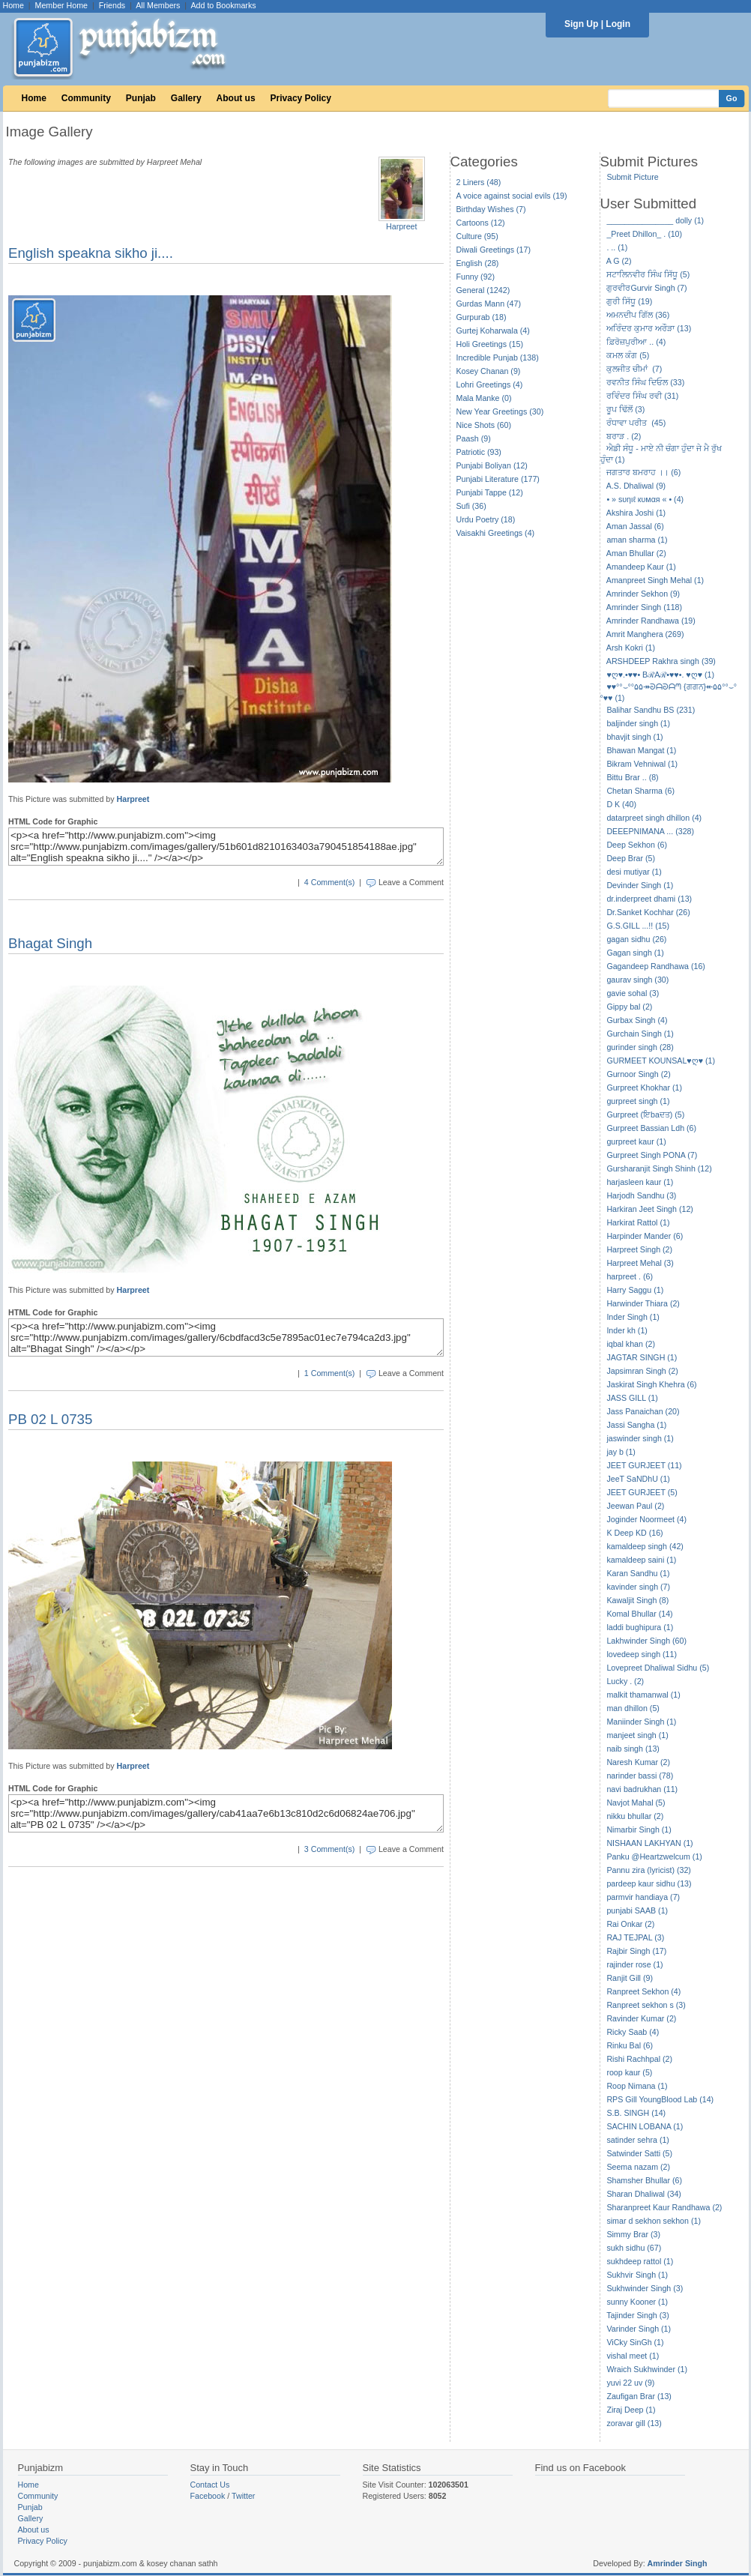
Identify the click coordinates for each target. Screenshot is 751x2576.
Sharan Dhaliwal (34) (643, 2193)
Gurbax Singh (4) (636, 1020)
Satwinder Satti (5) (639, 2153)
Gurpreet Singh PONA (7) (651, 1154)
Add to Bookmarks (223, 5)
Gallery (186, 98)
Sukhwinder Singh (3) (644, 2288)
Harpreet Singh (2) (639, 1249)
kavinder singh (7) (638, 1586)
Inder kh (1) (627, 1330)
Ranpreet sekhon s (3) (645, 2004)
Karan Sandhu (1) (637, 1573)
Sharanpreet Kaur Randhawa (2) (664, 2207)
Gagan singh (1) (634, 952)
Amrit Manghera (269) (645, 634)
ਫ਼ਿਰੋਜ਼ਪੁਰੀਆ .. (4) (636, 341)
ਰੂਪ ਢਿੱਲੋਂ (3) (625, 409)
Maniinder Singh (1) (641, 1721)
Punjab (141, 98)
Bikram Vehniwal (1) (642, 763)
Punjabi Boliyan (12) (492, 465)
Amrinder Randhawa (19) (651, 620)
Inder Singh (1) (633, 1316)
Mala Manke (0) (484, 397)
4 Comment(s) (329, 882)
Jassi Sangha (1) (636, 1424)
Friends (112, 5)
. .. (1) (616, 247)
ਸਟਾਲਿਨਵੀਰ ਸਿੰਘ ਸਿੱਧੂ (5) (648, 274)
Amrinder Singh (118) (644, 607)
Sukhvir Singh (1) (637, 2274)
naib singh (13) (633, 1748)
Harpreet (401, 226)
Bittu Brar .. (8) (632, 777)
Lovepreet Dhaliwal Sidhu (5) (657, 1667)
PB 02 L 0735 (50, 1419)
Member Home (61, 5)
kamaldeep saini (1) (641, 1559)
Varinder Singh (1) (638, 2328)
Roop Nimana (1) (636, 2085)
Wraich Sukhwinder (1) (646, 2369)
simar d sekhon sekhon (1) (653, 2220)
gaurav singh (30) (637, 979)
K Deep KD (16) (634, 1532)
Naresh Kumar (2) (638, 1762)
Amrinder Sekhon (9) (643, 593)
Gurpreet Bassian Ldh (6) (651, 1127)
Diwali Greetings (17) (493, 249)
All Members (158, 5)
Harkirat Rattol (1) (637, 1222)
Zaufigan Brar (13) (638, 2396)
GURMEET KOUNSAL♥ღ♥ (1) (660, 1060)
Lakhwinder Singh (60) (646, 1640)
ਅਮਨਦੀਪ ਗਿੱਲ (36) (637, 314)
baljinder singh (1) (638, 723)
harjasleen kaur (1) (639, 1181)
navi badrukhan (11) (642, 1789)
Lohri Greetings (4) (489, 384)
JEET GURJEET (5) (641, 1492)
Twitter (243, 2495)
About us (236, 98)
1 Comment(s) (329, 1373)
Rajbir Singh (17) (636, 1950)
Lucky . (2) (625, 1681)
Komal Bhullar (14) (639, 1613)
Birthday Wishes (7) (491, 209)
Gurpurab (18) (481, 317)
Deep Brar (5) (630, 858)
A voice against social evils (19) (511, 195)
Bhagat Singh (50, 943)
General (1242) (483, 290)
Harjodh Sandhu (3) (641, 1195)
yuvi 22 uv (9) (630, 2382)
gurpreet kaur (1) (636, 1141)
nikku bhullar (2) (634, 1816)
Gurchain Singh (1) (639, 1033)
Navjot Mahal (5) (635, 1802)
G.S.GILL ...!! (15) (637, 925)
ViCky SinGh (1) (634, 2342)
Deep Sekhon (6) (636, 844)
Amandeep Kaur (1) (641, 566)
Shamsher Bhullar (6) (644, 2180)
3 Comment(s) (329, 1848)
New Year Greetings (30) (500, 411)
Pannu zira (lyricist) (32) (648, 1869)
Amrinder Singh (678, 2563)
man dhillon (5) (632, 1708)
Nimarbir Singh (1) (638, 1829)
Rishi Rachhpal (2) (639, 2058)
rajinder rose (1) (634, 1964)
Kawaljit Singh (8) (637, 1600)
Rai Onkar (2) (630, 1923)
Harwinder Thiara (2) (643, 1303)
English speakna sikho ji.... (90, 253)
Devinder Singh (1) (639, 885)
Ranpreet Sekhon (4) (643, 1991)
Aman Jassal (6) (635, 526)
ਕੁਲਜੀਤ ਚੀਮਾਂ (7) (634, 368)
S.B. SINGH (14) (636, 2112)
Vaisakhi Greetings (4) (495, 532)
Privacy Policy (301, 98)
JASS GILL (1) (631, 1397)
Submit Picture (632, 176)
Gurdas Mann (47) (488, 303)
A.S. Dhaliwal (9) (636, 485)
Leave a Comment (411, 882)
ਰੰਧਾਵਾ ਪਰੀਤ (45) (636, 422)
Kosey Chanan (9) (488, 371)
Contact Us (210, 2484)
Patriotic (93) (478, 451)
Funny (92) (475, 276)
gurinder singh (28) (639, 1047)
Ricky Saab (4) (632, 2031)
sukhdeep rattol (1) (639, 2261)
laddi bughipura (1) (639, 1627)
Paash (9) (473, 438)
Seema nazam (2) (638, 2166)
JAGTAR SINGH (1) (641, 1357)
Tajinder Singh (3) (637, 2315)
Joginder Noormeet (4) (646, 1519)
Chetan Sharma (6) (640, 790)
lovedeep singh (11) (641, 1654)
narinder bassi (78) (639, 1775)
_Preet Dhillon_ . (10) (644, 233)
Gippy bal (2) (629, 1006)
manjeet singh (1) (637, 1735)
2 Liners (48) (478, 182)
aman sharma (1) (636, 539)
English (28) (477, 263)
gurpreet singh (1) (637, 1101)
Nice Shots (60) (483, 424)
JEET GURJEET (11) (643, 1465)
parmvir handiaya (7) (643, 1896)
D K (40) (621, 804)
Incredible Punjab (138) (497, 357)
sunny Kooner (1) (637, 2301)
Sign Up (581, 24)
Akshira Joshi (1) (636, 512)
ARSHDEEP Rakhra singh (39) (661, 661)
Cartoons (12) (480, 222)
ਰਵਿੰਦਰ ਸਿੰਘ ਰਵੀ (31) (642, 395)
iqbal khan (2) (630, 1343)
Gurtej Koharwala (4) (493, 330)
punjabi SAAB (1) (637, 1910)
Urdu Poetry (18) (486, 519)
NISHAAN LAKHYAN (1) (649, 1843)
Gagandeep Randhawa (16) (655, 966)
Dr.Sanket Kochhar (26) (648, 912)
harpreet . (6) (629, 1276)
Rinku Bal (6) (629, 2045)
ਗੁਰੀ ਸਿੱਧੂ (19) (629, 301)
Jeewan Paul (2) (635, 1505)
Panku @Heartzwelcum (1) (654, 1856)
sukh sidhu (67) (633, 2247)
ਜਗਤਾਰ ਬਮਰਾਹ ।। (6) (643, 472)
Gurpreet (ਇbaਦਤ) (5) (645, 1114)
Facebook (208, 2495)
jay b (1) (621, 1451)
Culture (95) (477, 236)
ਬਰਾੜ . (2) (623, 436)
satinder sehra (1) (637, 2139)
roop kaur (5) (629, 2072)
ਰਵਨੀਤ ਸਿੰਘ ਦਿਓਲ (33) (645, 382)
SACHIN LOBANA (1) (644, 2126)
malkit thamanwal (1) (643, 1694)
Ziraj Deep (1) (630, 2409)
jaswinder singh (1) (639, 1438)
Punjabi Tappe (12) (489, 492)
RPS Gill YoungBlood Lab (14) (660, 2099)
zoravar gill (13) (633, 2423)
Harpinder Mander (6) (644, 1235)
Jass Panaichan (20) (642, 1411)
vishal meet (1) (632, 2355)
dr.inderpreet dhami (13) (649, 898)
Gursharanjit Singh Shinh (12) (658, 1168)
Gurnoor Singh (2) (638, 1074)
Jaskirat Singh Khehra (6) (651, 1384)
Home (13, 5)
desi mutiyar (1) (633, 871)
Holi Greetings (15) (489, 344)
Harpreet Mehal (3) (639, 1262)
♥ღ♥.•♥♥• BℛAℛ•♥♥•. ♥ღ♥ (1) (660, 674)
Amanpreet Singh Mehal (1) (655, 580)
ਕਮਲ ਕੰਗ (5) (627, 355)
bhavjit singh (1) (634, 736)
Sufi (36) (471, 505)
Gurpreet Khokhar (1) (644, 1087)
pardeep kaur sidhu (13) (648, 1883)
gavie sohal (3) (632, 993)
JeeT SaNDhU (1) (638, 1478)
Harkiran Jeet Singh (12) (649, 1208)
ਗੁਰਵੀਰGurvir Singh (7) (646, 287)
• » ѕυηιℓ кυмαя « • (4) (645, 499)
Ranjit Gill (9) (629, 1977)
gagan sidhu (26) (636, 939)
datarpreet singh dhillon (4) (654, 817)
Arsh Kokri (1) (630, 647)
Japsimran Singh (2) (642, 1370)
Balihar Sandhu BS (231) (650, 709)
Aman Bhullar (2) (636, 553)
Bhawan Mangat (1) (641, 750)
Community (86, 98)
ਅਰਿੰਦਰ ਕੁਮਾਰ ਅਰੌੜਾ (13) (648, 328)
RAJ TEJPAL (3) (635, 1937)
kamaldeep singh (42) (644, 1546)
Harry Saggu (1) (634, 1289)
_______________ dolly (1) (655, 220)
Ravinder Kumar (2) (641, 2018)
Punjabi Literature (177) (498, 478)
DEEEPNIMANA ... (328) (650, 831)
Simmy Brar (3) (633, 2234)
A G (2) (619, 260)
